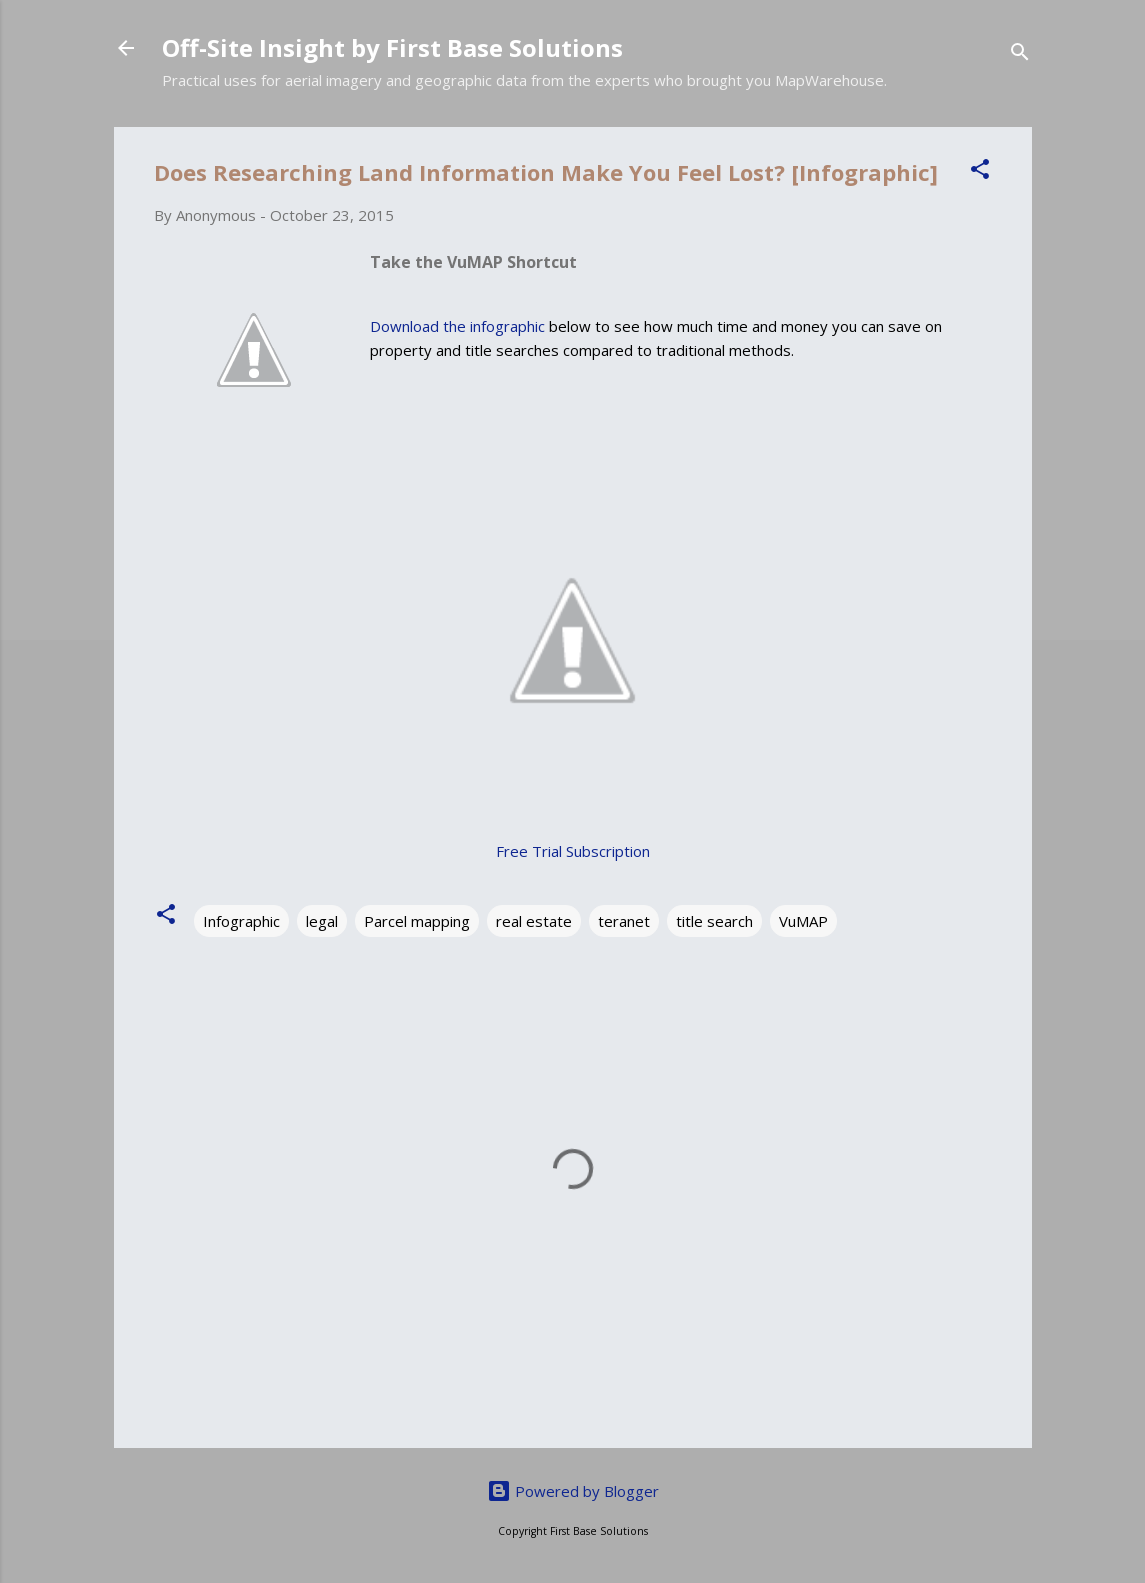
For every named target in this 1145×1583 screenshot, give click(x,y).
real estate (534, 921)
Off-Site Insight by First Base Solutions (392, 47)
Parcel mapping (417, 921)
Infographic (241, 921)
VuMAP (803, 921)
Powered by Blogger (573, 1491)
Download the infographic (457, 326)
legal (322, 921)
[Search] (1020, 54)
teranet (624, 921)
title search (714, 921)
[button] (980, 172)
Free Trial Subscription (573, 851)
